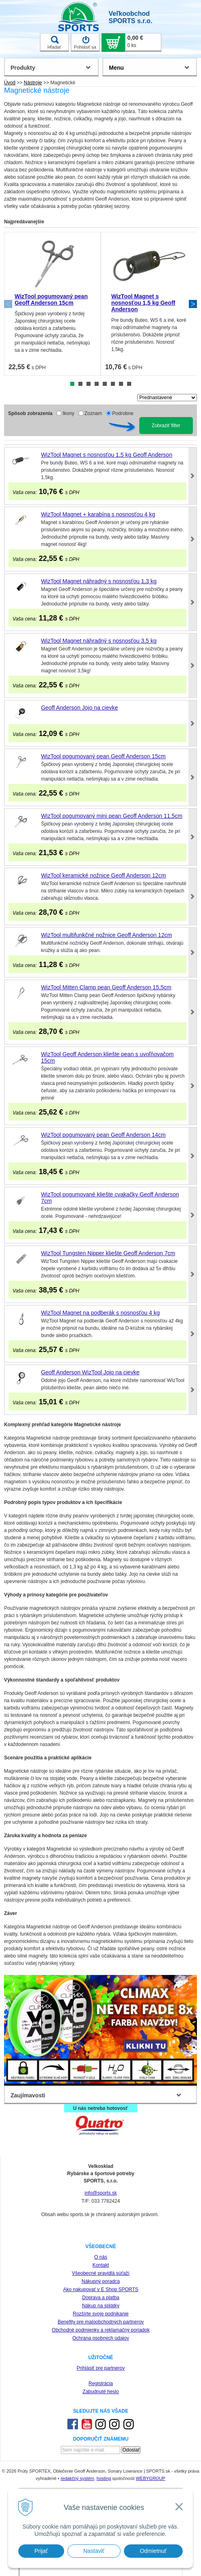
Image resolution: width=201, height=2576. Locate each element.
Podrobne (122, 413)
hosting (104, 2478)
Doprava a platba (100, 2297)
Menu (116, 67)
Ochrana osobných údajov (100, 2338)
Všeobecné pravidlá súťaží (101, 2273)
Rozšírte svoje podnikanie (100, 2314)
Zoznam (93, 413)
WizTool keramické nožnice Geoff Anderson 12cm (103, 875)
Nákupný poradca (101, 2281)
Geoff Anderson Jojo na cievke (79, 707)
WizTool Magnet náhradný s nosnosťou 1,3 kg (99, 581)
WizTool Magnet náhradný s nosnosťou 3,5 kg (99, 641)
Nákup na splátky (100, 2306)
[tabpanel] (52, 304)
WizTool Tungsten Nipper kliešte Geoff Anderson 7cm (108, 1253)
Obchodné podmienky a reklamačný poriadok (101, 2330)
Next (193, 304)
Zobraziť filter (166, 425)
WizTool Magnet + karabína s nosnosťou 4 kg (98, 514)
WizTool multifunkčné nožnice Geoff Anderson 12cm (106, 935)
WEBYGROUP (150, 2478)
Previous (8, 304)
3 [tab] (88, 384)
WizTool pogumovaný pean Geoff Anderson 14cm (103, 1135)
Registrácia (101, 2383)
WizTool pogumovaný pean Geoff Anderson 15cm (51, 299)
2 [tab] (80, 384)
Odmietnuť (153, 2551)
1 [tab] (72, 384)
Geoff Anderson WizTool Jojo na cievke (90, 1372)
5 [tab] (105, 384)
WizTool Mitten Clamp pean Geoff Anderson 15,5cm (106, 987)
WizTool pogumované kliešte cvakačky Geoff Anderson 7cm (110, 1197)
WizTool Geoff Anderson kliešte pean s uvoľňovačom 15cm (107, 1057)
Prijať (41, 2551)
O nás (100, 2257)
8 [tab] (129, 384)
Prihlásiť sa (85, 42)
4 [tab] (97, 384)
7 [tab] (121, 384)
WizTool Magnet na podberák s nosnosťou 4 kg (100, 1312)
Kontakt (101, 2265)
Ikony (68, 413)
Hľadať (54, 42)
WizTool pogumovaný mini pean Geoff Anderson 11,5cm (111, 816)
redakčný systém (77, 2478)
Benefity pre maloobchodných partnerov (101, 2322)
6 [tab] (113, 384)
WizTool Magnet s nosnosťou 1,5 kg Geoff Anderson (143, 302)
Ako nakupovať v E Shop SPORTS (100, 2289)
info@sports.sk (100, 2193)
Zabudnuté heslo (100, 2391)
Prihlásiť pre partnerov (101, 2368)
